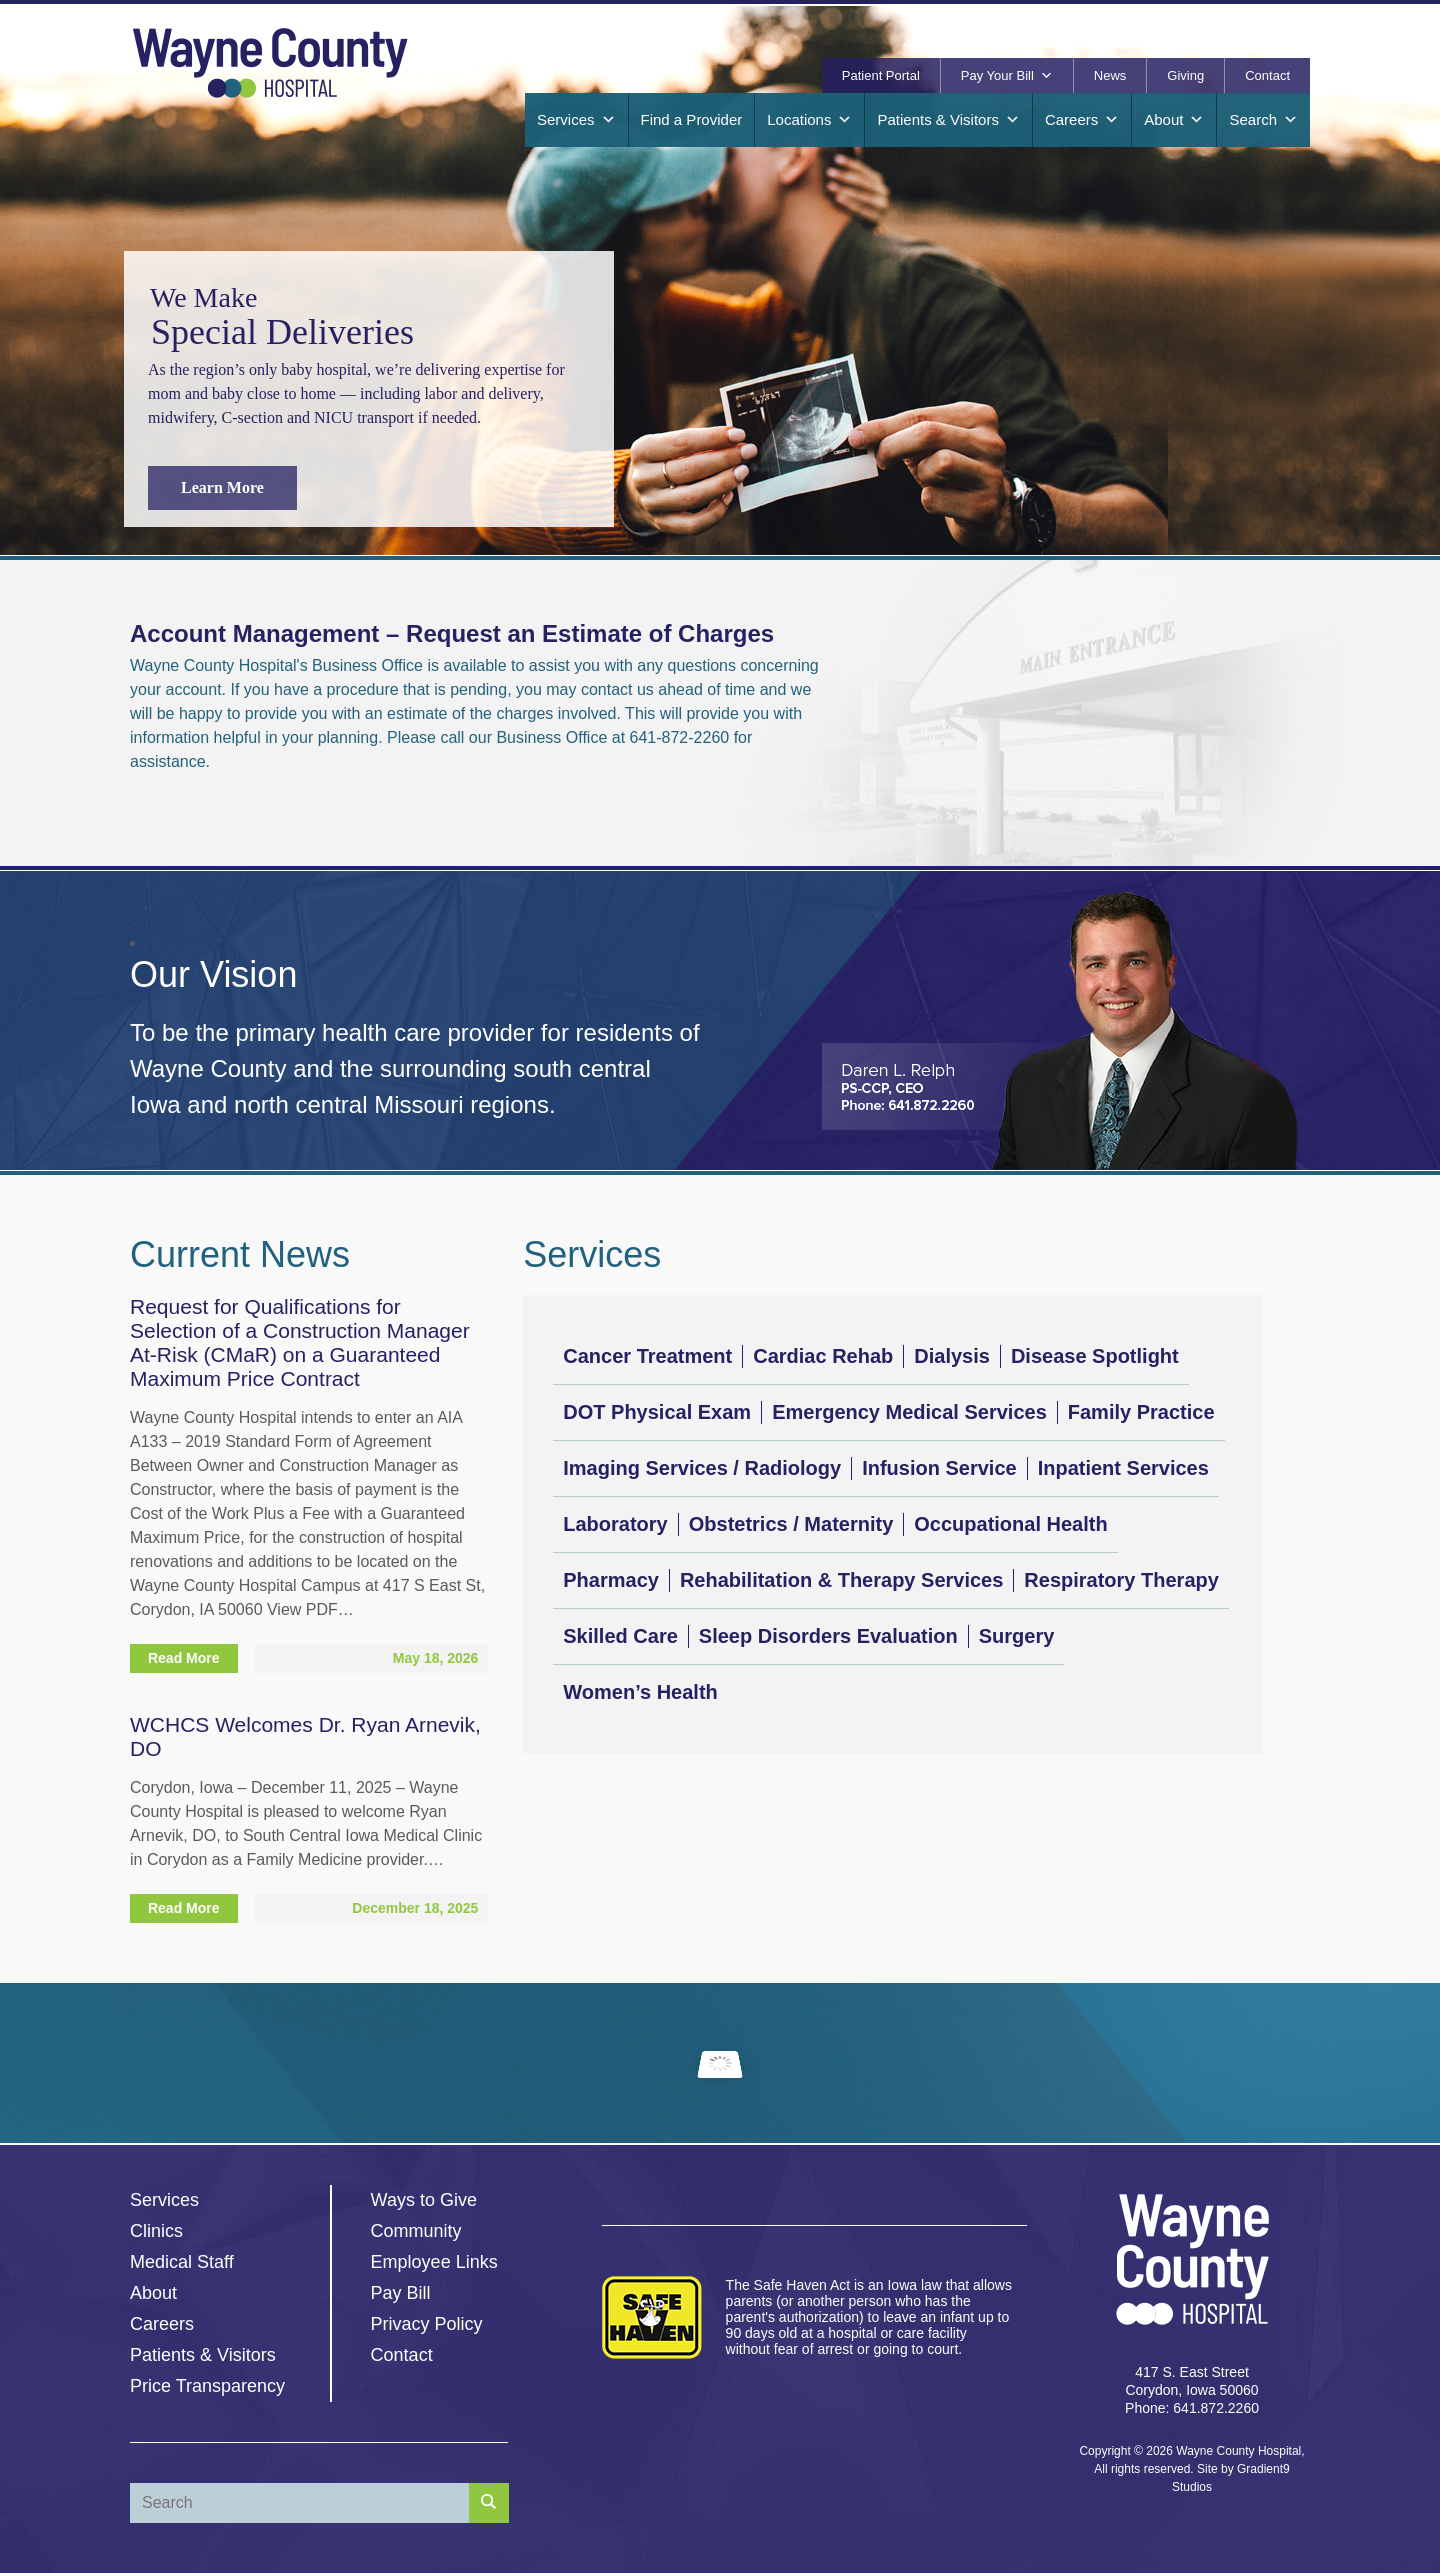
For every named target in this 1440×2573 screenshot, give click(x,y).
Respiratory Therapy (1121, 1580)
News (1110, 75)
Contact (1267, 75)
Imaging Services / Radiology (702, 1468)
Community (416, 2231)
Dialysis (952, 1356)
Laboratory (615, 1524)
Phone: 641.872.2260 (1192, 2408)
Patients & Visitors (948, 120)
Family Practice (1141, 1412)
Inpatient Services (1123, 1468)
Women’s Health (640, 1692)
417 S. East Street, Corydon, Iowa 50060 (1021, 43)
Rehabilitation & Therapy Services (841, 1580)
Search (1263, 120)
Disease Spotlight (1095, 1356)
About (1174, 120)
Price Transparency (207, 2386)
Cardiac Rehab (823, 1356)
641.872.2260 (1215, 43)
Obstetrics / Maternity (791, 1524)
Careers (1082, 120)
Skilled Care (620, 1636)
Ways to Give (424, 2200)
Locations (809, 120)
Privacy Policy (427, 2324)
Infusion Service (939, 1468)
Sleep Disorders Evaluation (828, 1636)
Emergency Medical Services (909, 1412)
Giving (1185, 75)
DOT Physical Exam (657, 1412)
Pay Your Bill (1007, 76)
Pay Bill (401, 2293)
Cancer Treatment (647, 1356)
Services (576, 120)
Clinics (156, 2231)
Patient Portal (881, 75)
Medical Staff (182, 2262)
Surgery (1017, 1636)
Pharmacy (611, 1580)
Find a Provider (692, 119)
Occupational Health (1010, 1524)
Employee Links (434, 2262)
